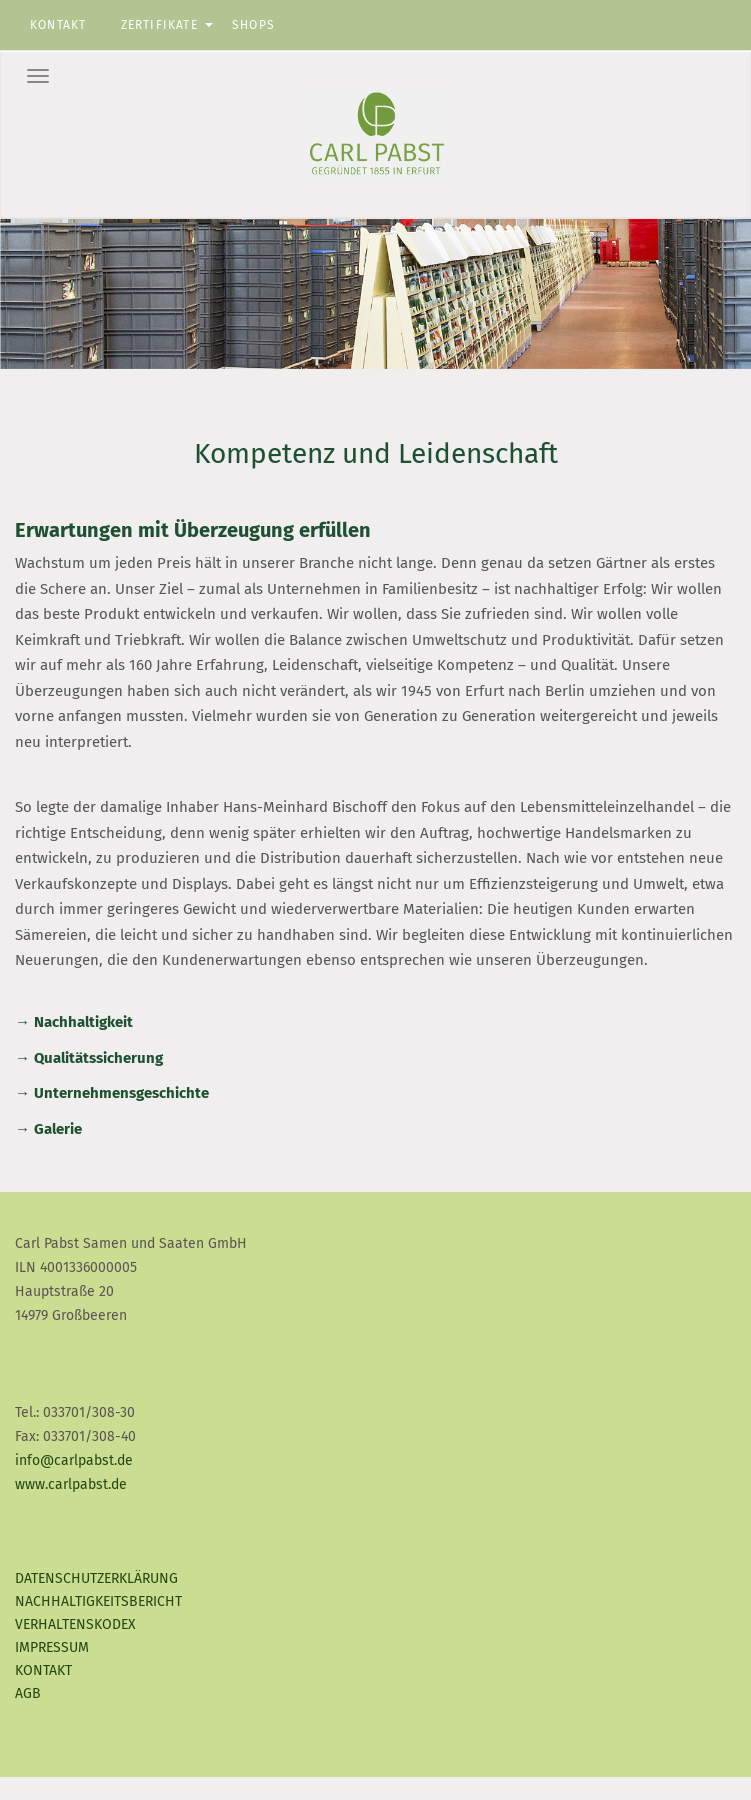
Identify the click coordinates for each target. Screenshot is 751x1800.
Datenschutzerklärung (96, 1578)
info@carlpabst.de (74, 1460)
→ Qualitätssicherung (89, 1058)
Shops (253, 25)
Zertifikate (159, 25)
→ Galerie (48, 1129)
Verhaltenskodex (75, 1624)
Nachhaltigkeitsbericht (98, 1601)
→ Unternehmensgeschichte (112, 1093)
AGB (28, 1693)
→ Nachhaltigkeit (74, 1022)
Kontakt (58, 25)
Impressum (52, 1647)
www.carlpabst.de (71, 1484)
